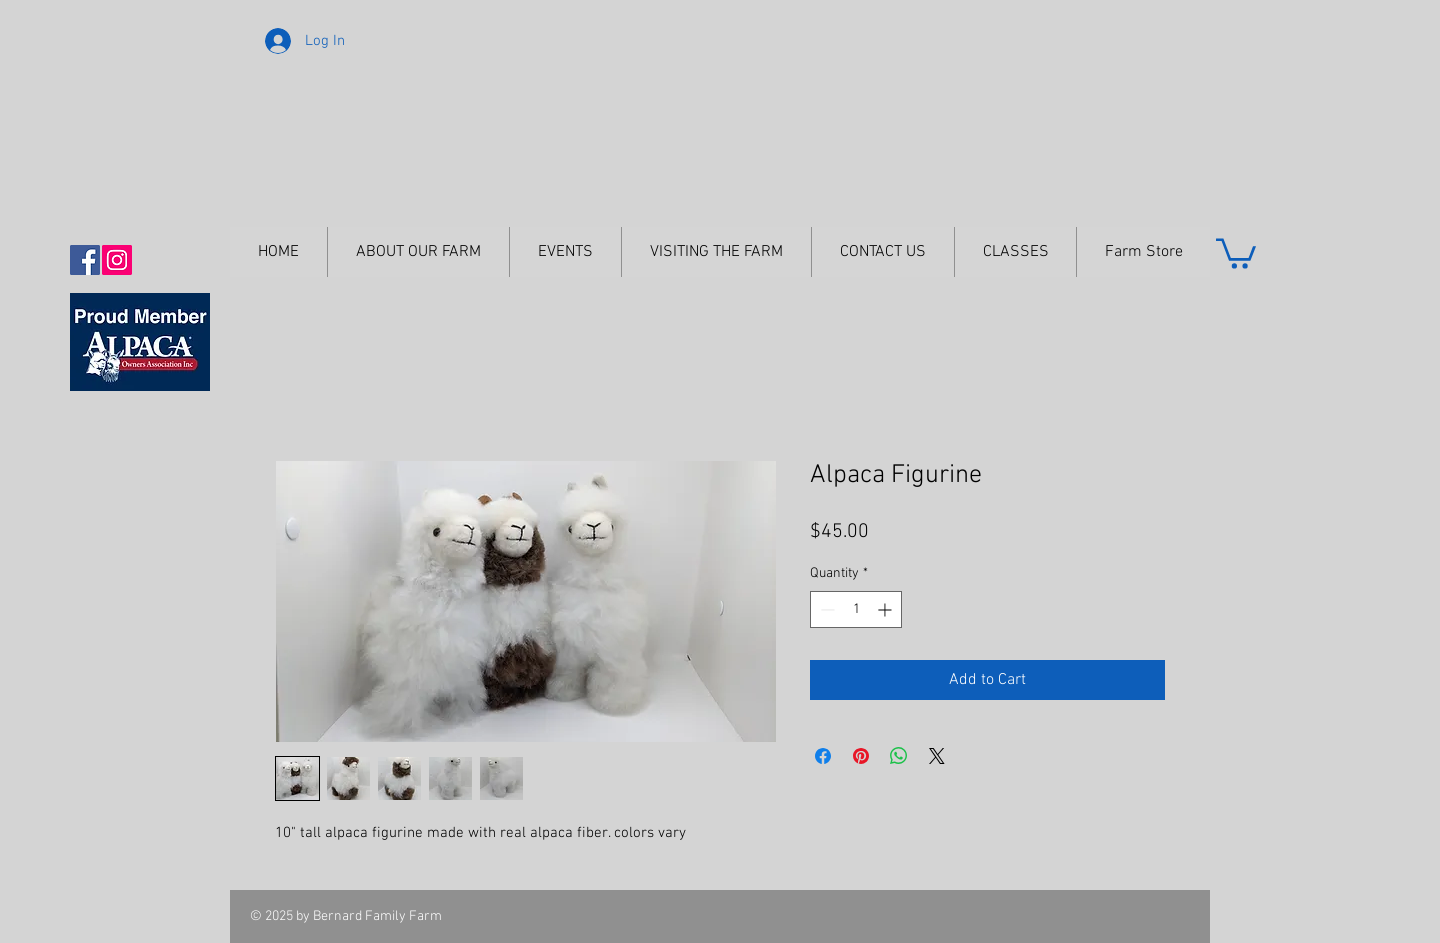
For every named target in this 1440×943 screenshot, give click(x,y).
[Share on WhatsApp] (899, 756)
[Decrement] (825, 609)
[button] (1236, 252)
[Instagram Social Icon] (117, 260)
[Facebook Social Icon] (85, 260)
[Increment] (886, 609)
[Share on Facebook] (823, 756)
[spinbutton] (856, 609)
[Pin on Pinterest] (861, 756)
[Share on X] (937, 756)
